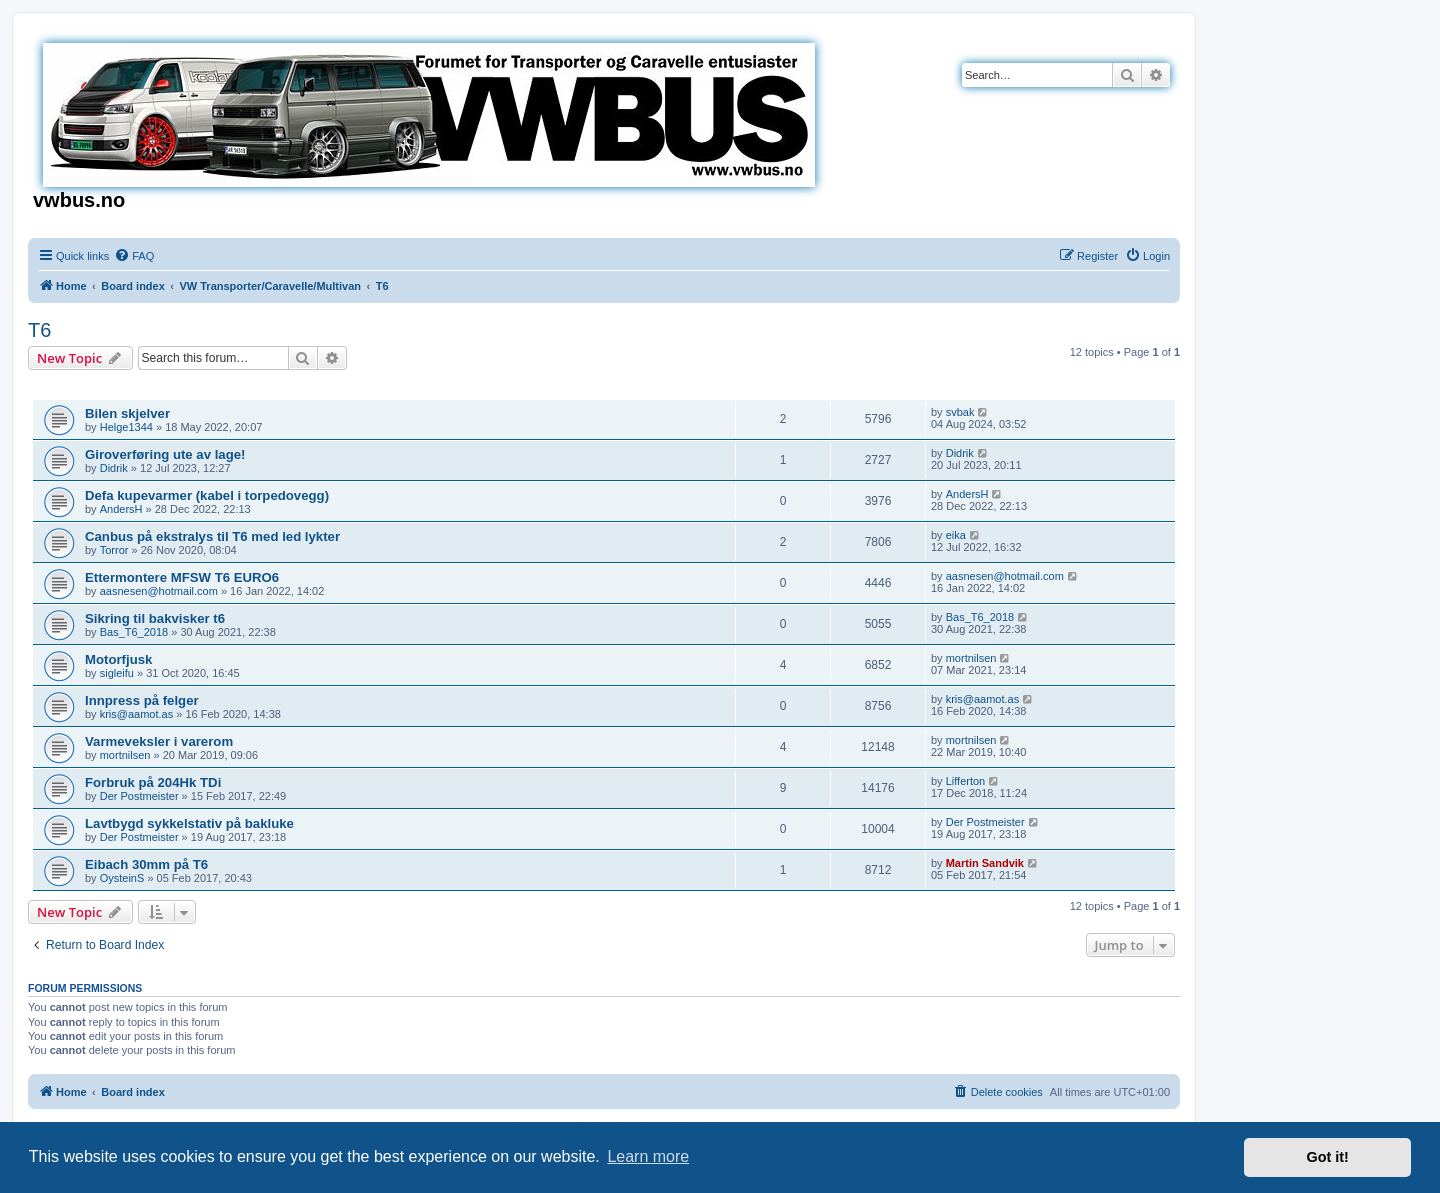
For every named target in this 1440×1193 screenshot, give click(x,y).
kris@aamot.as (137, 714)
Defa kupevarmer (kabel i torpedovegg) (207, 495)
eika (956, 535)
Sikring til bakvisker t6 (155, 618)
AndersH (121, 509)
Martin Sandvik (985, 863)
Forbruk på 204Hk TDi (153, 782)
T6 (39, 330)
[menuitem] (134, 256)
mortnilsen (971, 658)
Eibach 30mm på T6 (146, 864)
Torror (114, 550)
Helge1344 (126, 427)
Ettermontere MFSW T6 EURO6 (182, 577)
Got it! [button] (1328, 1157)
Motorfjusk (118, 659)
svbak (960, 412)
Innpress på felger (142, 700)
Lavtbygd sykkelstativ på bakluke (189, 823)
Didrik (114, 468)
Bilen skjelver (127, 413)
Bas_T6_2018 (134, 632)
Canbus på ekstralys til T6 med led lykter (212, 536)
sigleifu (117, 673)
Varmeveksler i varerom (159, 741)
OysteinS (122, 878)
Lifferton (966, 781)
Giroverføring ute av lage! (165, 454)
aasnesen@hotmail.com (159, 591)
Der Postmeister (139, 796)
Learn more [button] (648, 1156)
